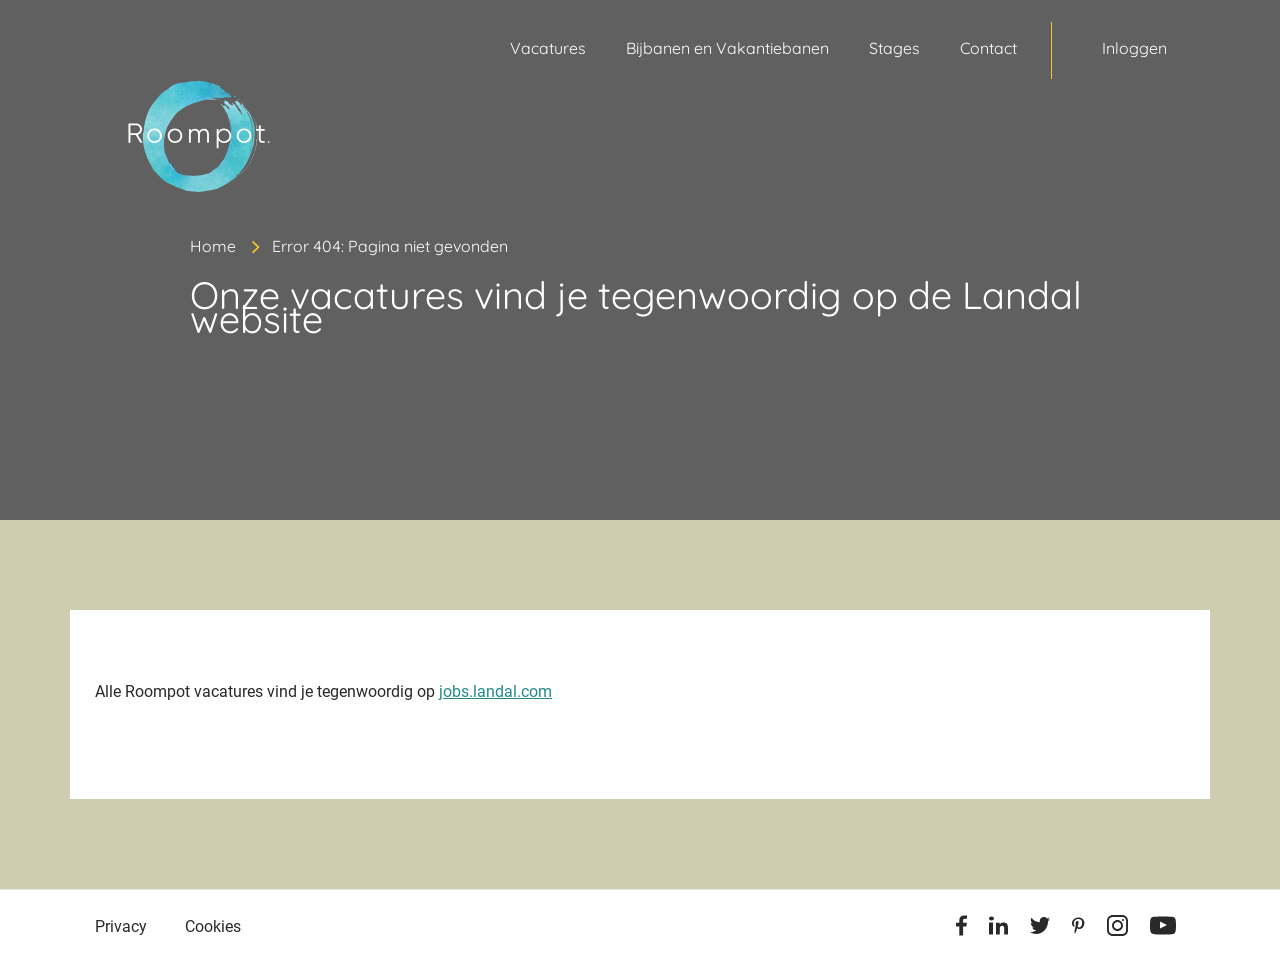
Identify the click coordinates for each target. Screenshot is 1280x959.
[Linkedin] (998, 929)
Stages (894, 48)
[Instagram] (1117, 929)
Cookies (213, 926)
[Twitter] (1040, 929)
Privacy (121, 926)
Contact (988, 48)
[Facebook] (961, 929)
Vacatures (548, 48)
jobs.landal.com (495, 691)
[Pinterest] (1078, 929)
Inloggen (1134, 48)
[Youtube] (1163, 929)
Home (213, 246)
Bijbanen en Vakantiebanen (727, 48)
